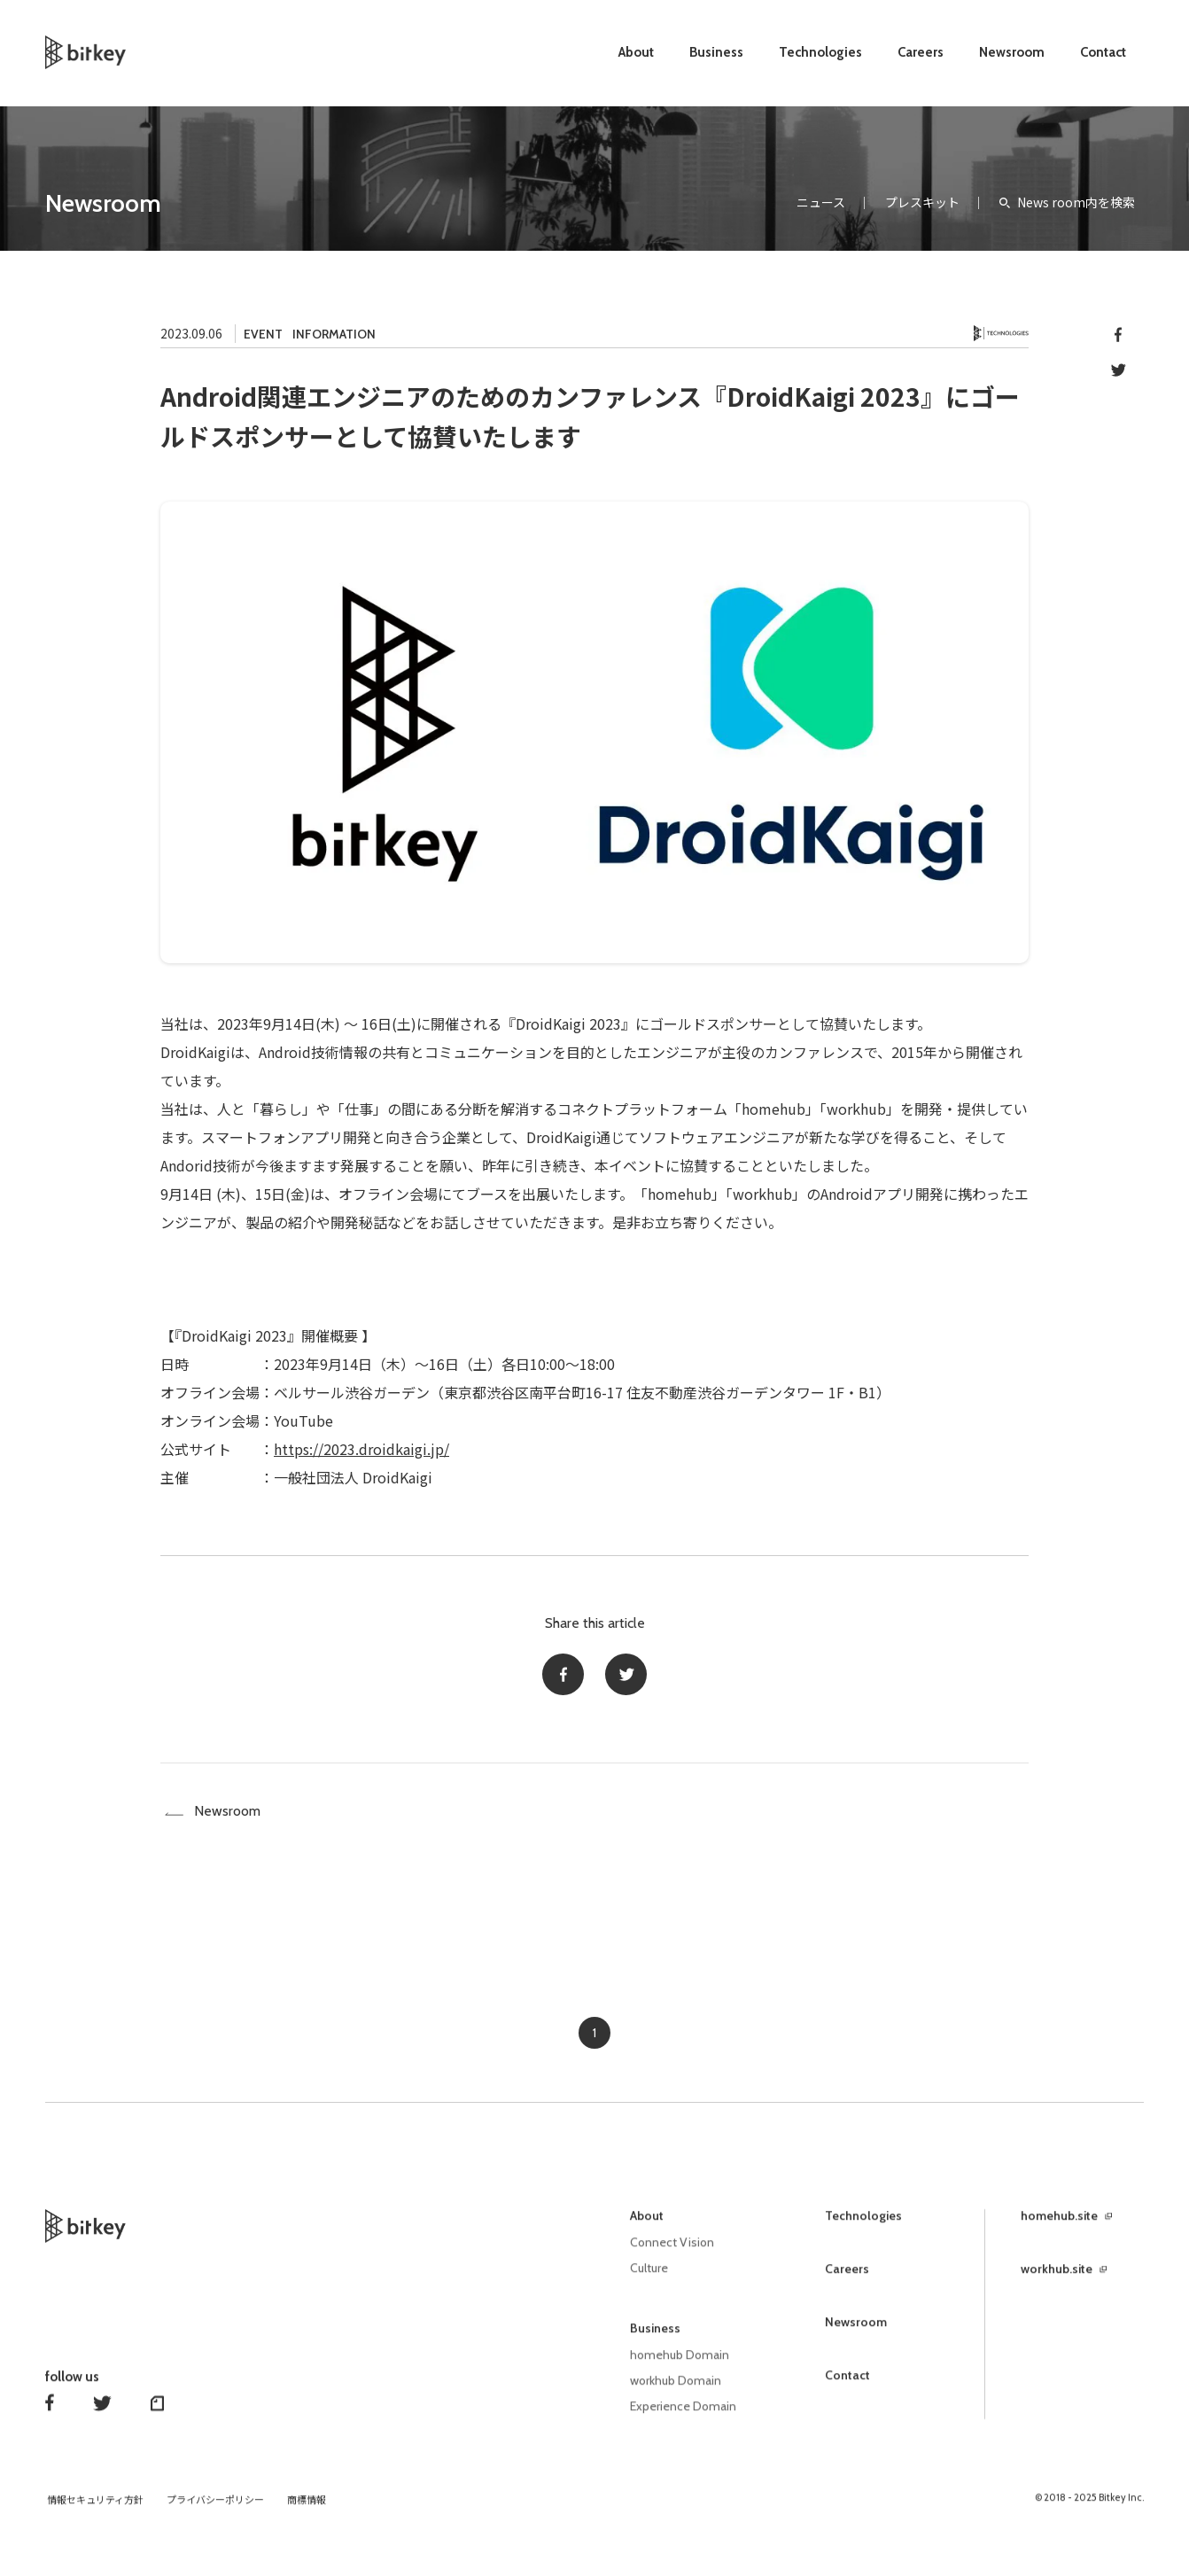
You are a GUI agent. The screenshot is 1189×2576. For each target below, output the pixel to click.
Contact (1103, 52)
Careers (921, 52)
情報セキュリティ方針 (95, 2508)
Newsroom (1012, 52)
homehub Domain (680, 2365)
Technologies (820, 52)
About (636, 52)
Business (716, 52)
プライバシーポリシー (215, 2508)
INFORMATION (334, 334)
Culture (649, 2279)
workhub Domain (676, 2390)
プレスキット (922, 202)
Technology (1001, 333)
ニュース (821, 202)
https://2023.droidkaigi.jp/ (361, 1448)
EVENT (263, 334)
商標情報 (306, 2508)
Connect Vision (673, 2254)
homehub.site (1059, 2228)
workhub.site (1056, 2281)
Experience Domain (683, 2415)
